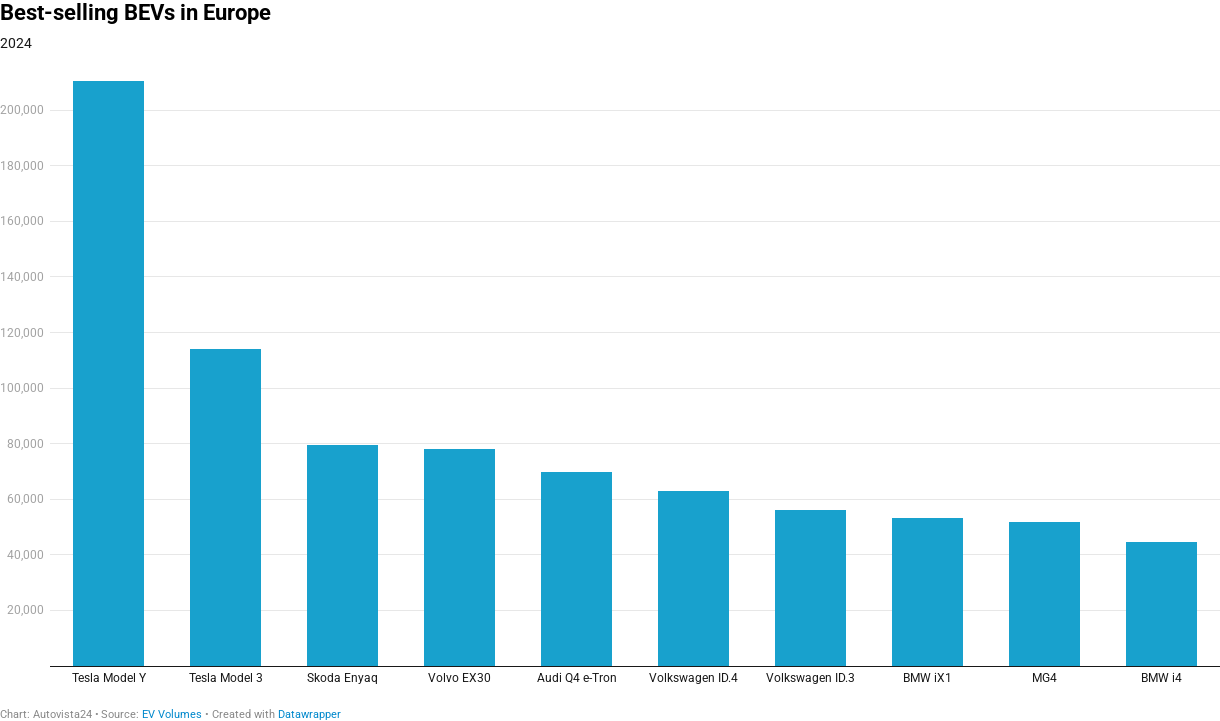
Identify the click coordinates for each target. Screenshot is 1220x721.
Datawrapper (309, 714)
